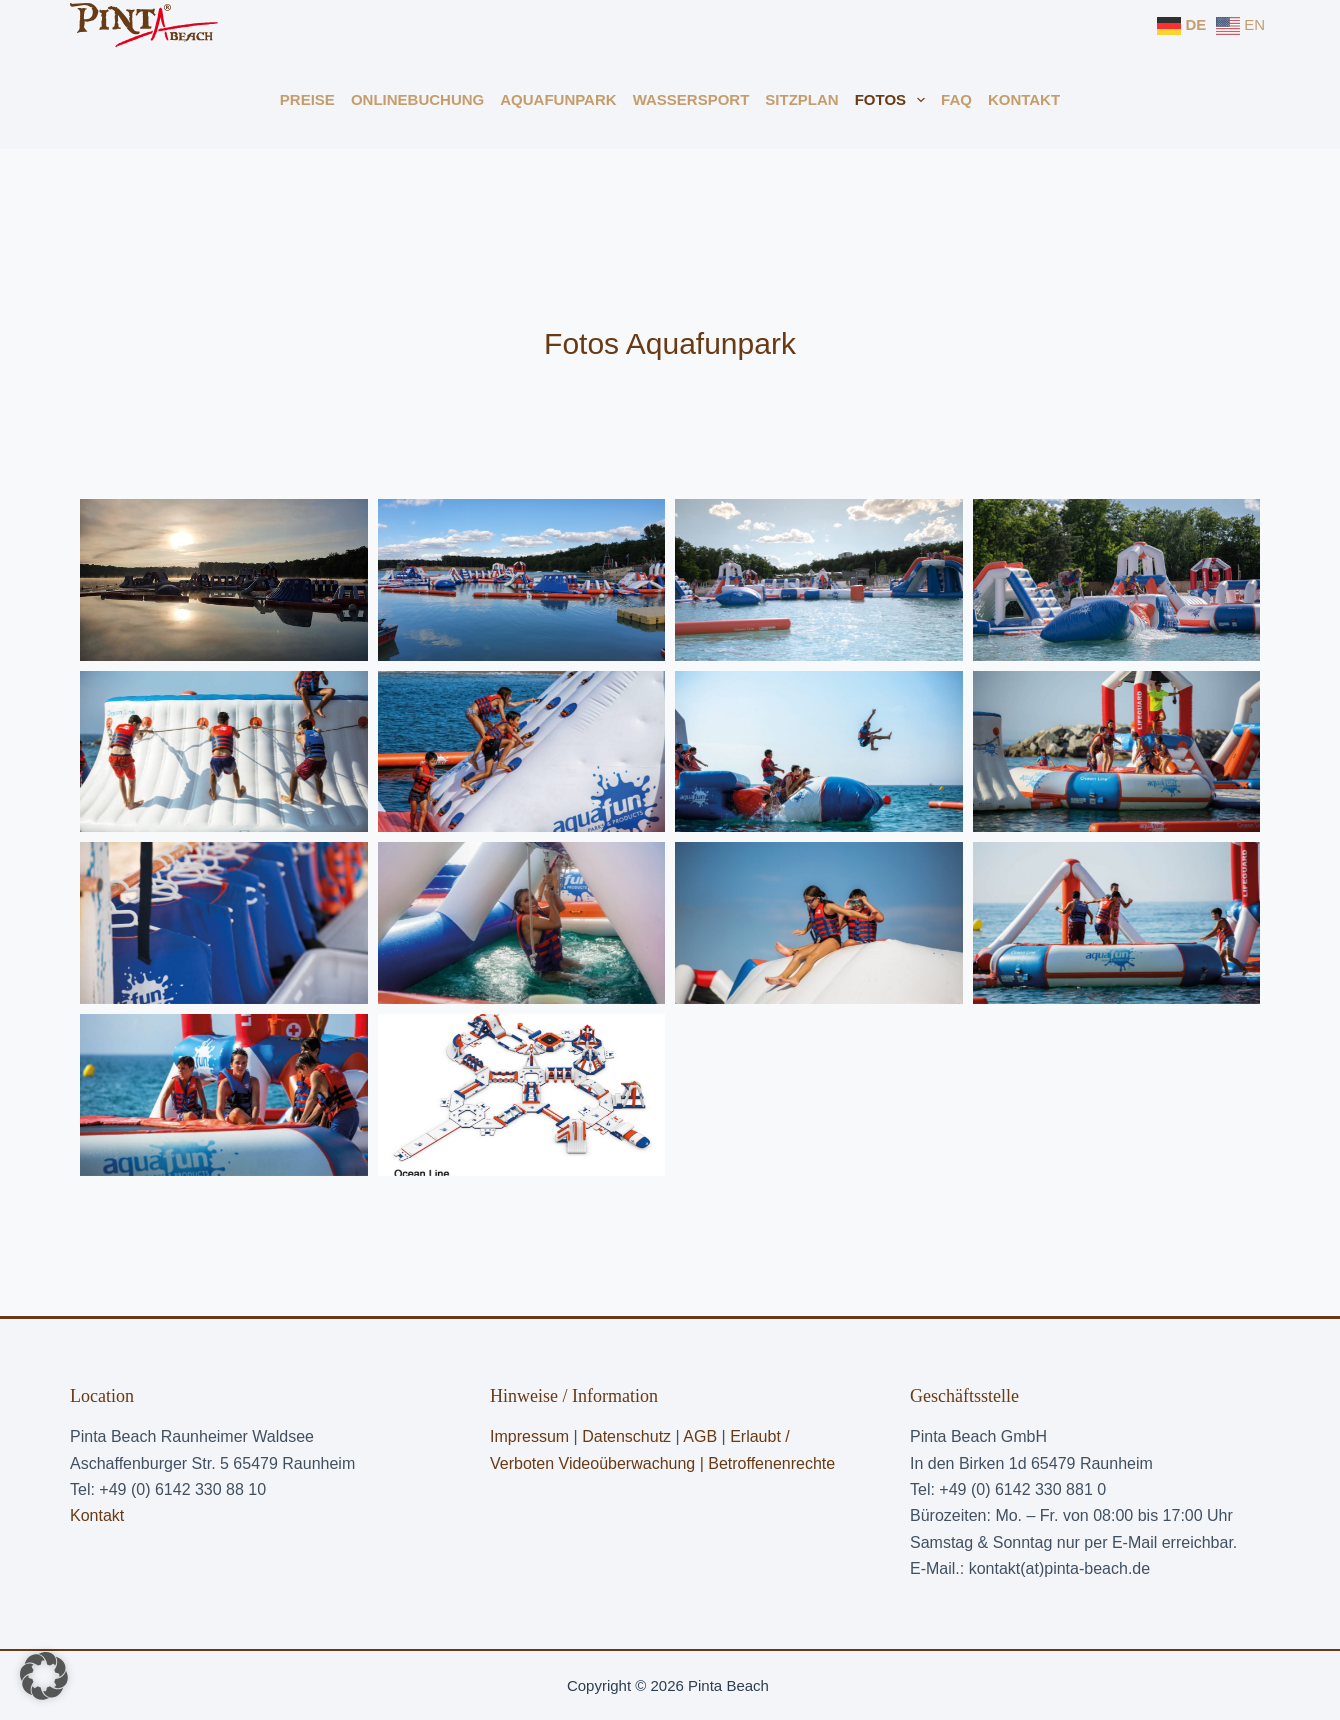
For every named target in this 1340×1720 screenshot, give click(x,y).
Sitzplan (801, 99)
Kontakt (1024, 99)
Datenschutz (626, 1436)
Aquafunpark (558, 99)
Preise (307, 99)
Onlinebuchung (417, 99)
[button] (44, 1676)
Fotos (894, 100)
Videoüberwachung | (634, 1463)
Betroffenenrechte (771, 1463)
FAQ (956, 99)
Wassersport (691, 99)
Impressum (529, 1436)
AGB (702, 1436)
